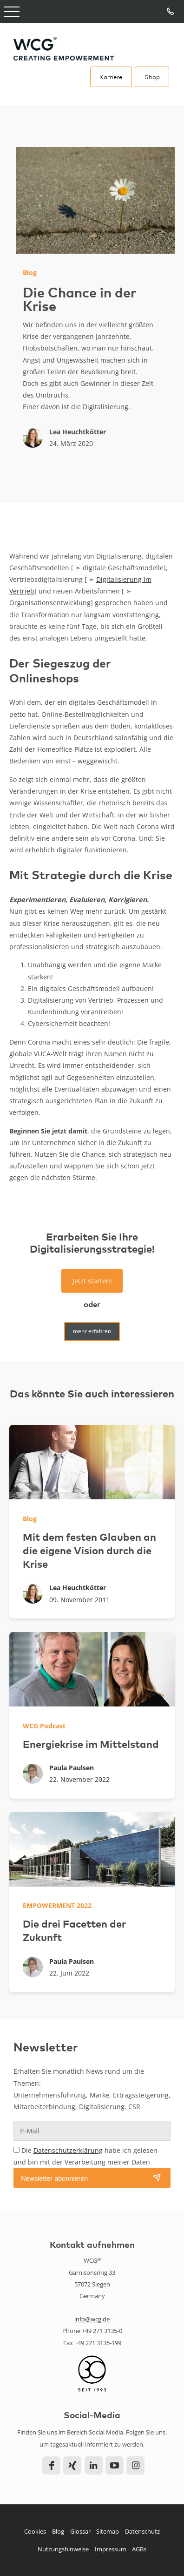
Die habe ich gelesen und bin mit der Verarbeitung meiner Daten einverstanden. (85, 2162)
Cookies (35, 2531)
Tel (170, 12)
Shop (152, 77)
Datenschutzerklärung (68, 2150)
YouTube (114, 2465)
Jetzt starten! (92, 1280)
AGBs (139, 2549)
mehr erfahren (92, 1331)
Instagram (135, 2465)
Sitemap (107, 2531)
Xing (72, 2465)
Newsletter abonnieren (54, 2178)
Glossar (80, 2531)
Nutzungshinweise (63, 2549)
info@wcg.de (92, 2319)
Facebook (51, 2465)
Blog (58, 2531)
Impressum (110, 2549)
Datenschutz (142, 2531)
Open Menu (11, 11)
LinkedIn (94, 2465)
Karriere (110, 77)
